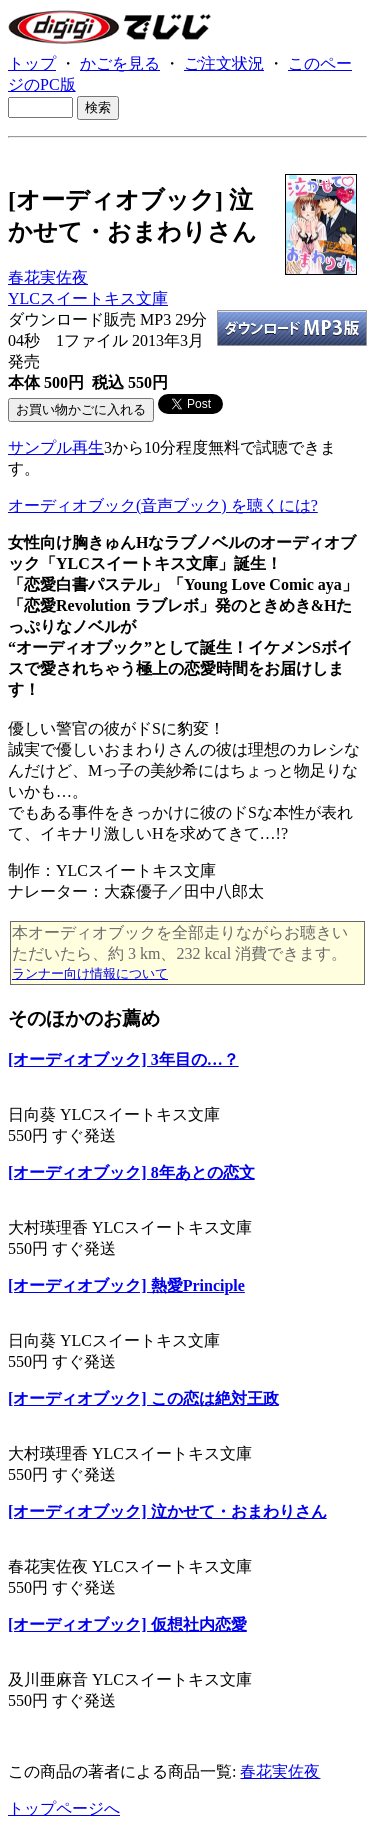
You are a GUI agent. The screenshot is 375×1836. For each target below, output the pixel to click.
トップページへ (64, 1808)
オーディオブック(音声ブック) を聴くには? (163, 505)
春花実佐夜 (48, 277)
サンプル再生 (56, 447)
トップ (32, 63)
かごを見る (120, 63)
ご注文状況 (224, 63)
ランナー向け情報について (90, 973)
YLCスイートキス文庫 (88, 298)
